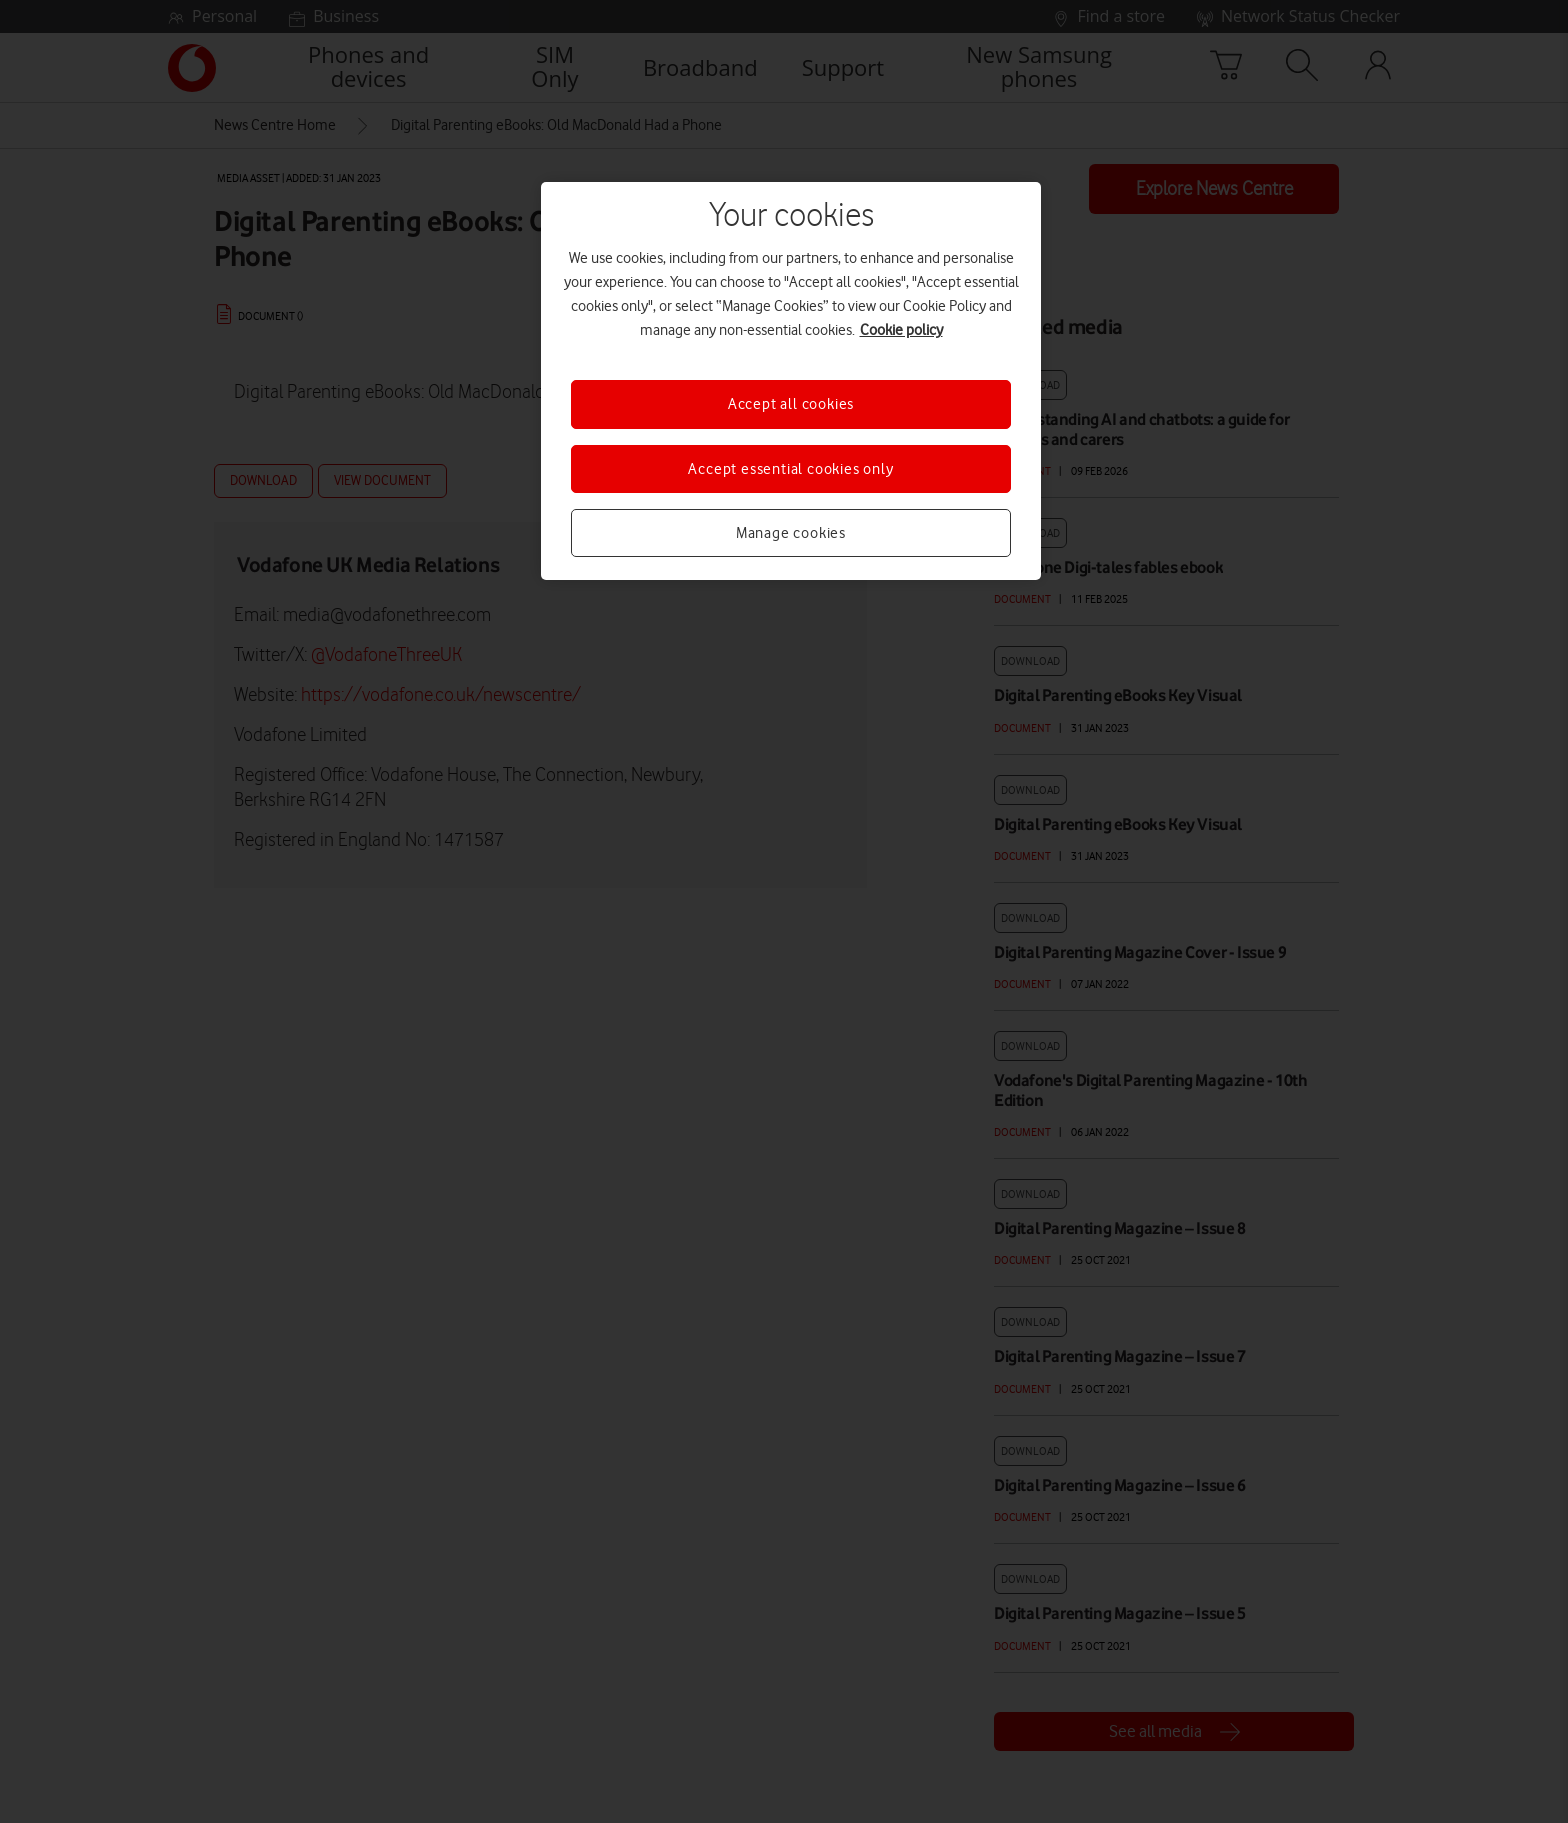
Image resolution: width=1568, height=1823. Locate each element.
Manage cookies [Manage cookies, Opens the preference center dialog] (791, 533)
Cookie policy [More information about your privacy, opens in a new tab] (901, 330)
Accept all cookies (791, 404)
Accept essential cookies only (790, 469)
